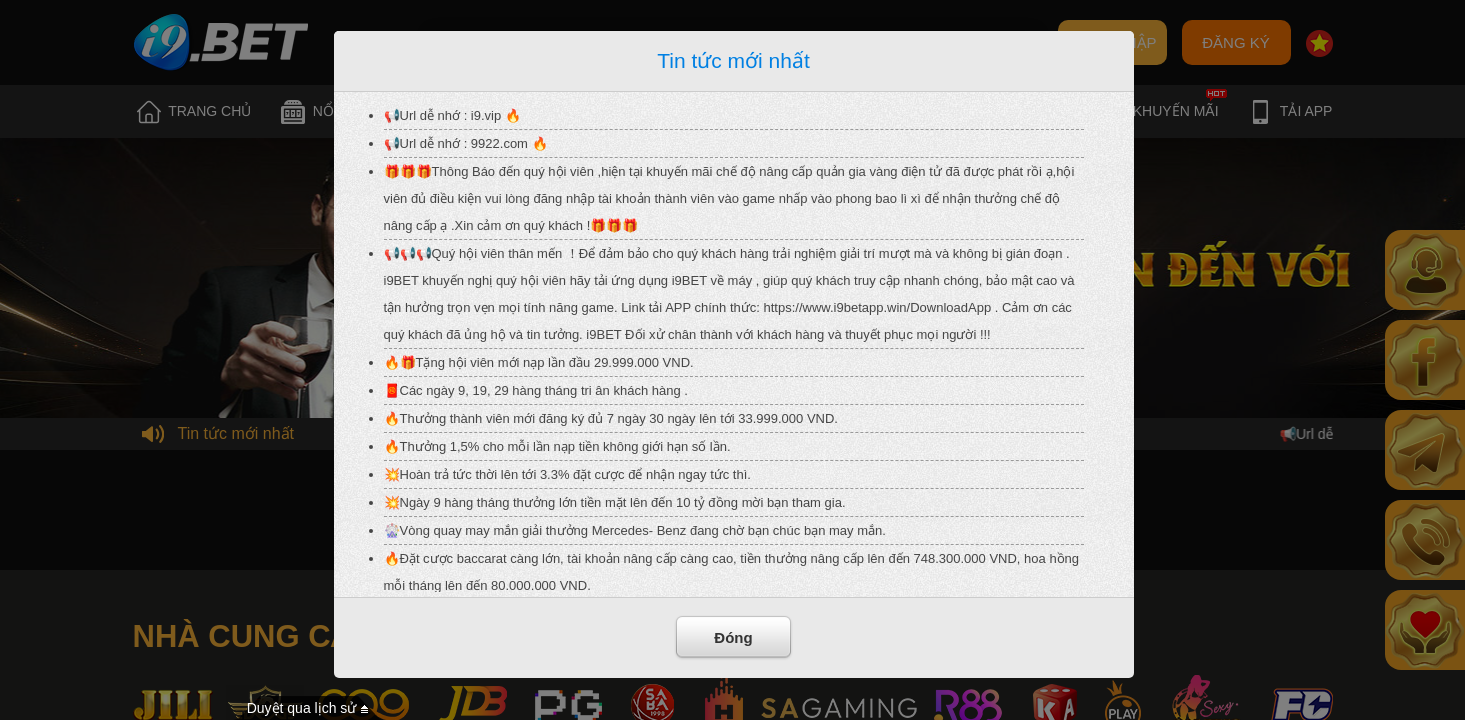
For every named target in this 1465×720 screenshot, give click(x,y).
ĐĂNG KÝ (1236, 42)
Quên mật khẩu (762, 43)
